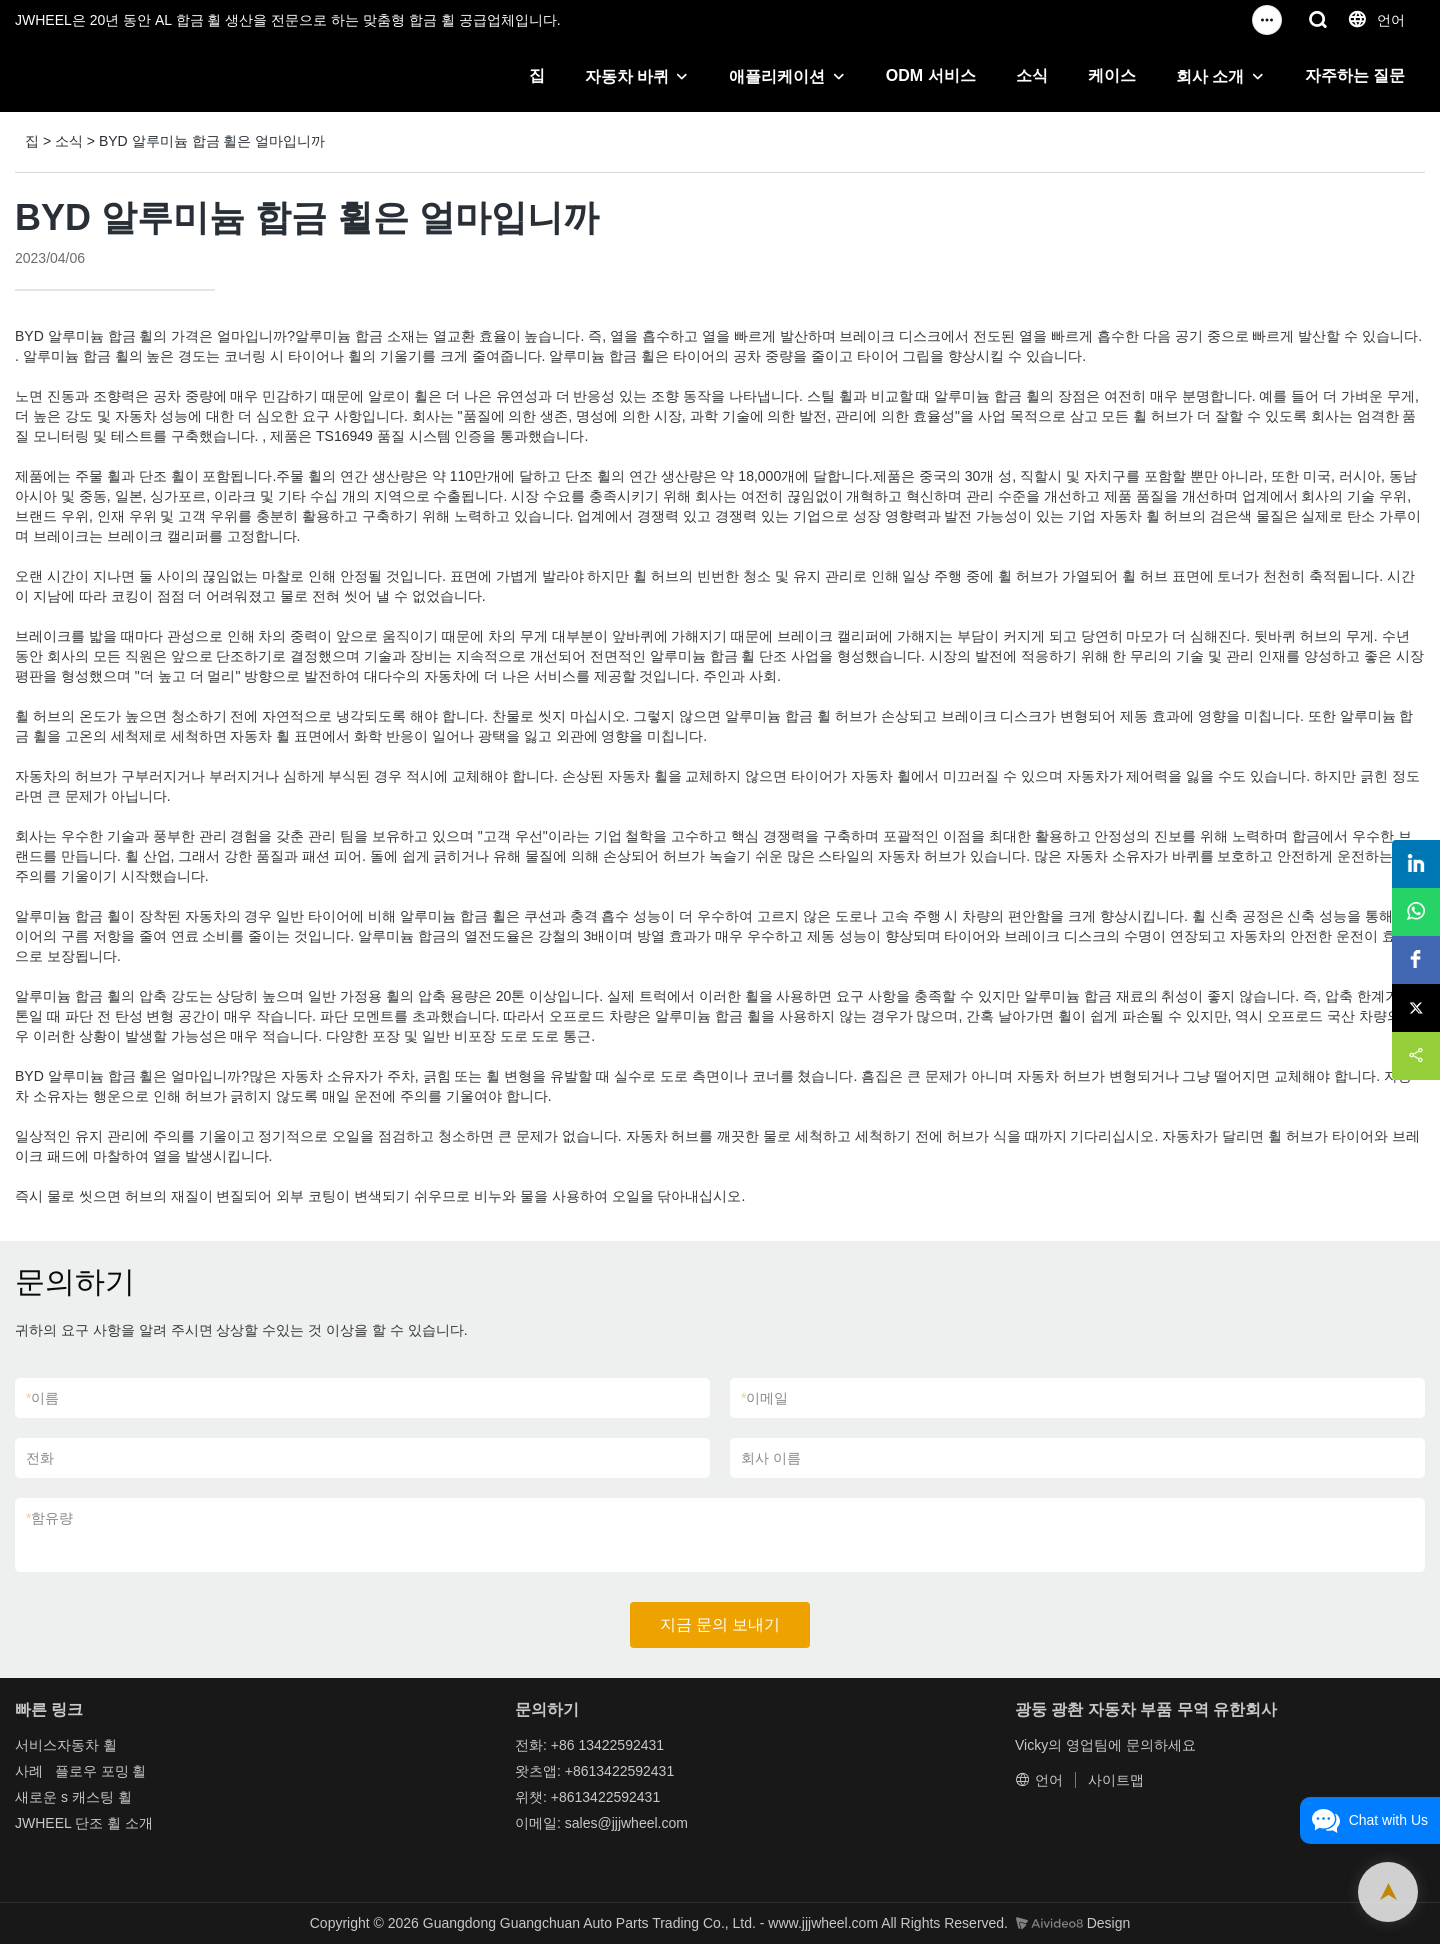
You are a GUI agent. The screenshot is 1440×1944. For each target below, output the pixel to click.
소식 (1032, 75)
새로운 (36, 1797)
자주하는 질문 (1355, 75)
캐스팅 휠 (102, 1797)
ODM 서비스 (931, 75)
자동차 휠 (87, 1745)
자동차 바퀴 (627, 76)
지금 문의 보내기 (720, 1624)
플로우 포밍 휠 (101, 1771)
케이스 (1112, 75)
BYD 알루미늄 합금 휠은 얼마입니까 (212, 141)
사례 (29, 1771)
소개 (139, 1823)
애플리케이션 (777, 76)
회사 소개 (1210, 76)
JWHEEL (43, 1823)
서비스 (36, 1745)
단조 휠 (98, 1823)
